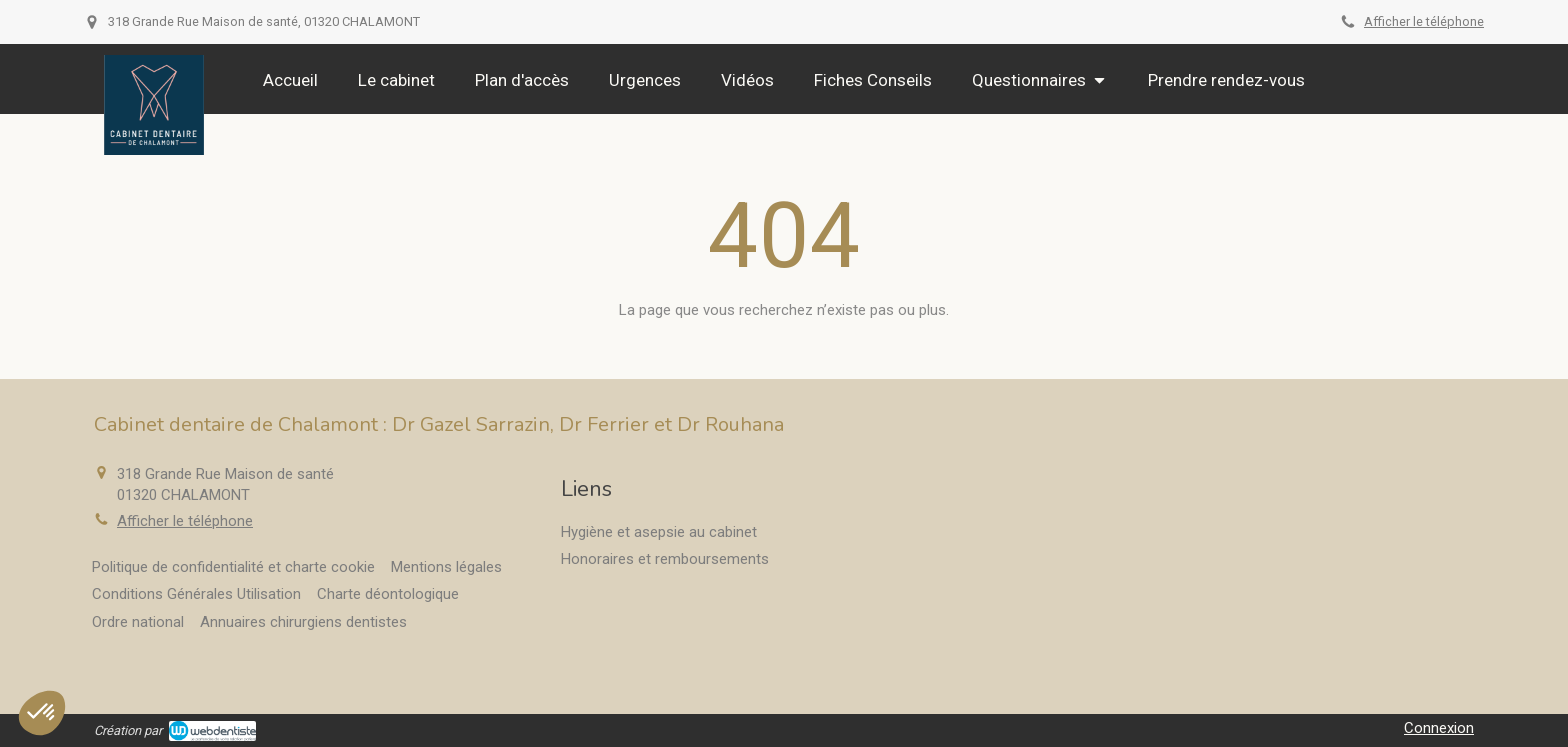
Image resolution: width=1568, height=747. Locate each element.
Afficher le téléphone (1424, 21)
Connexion (1439, 728)
